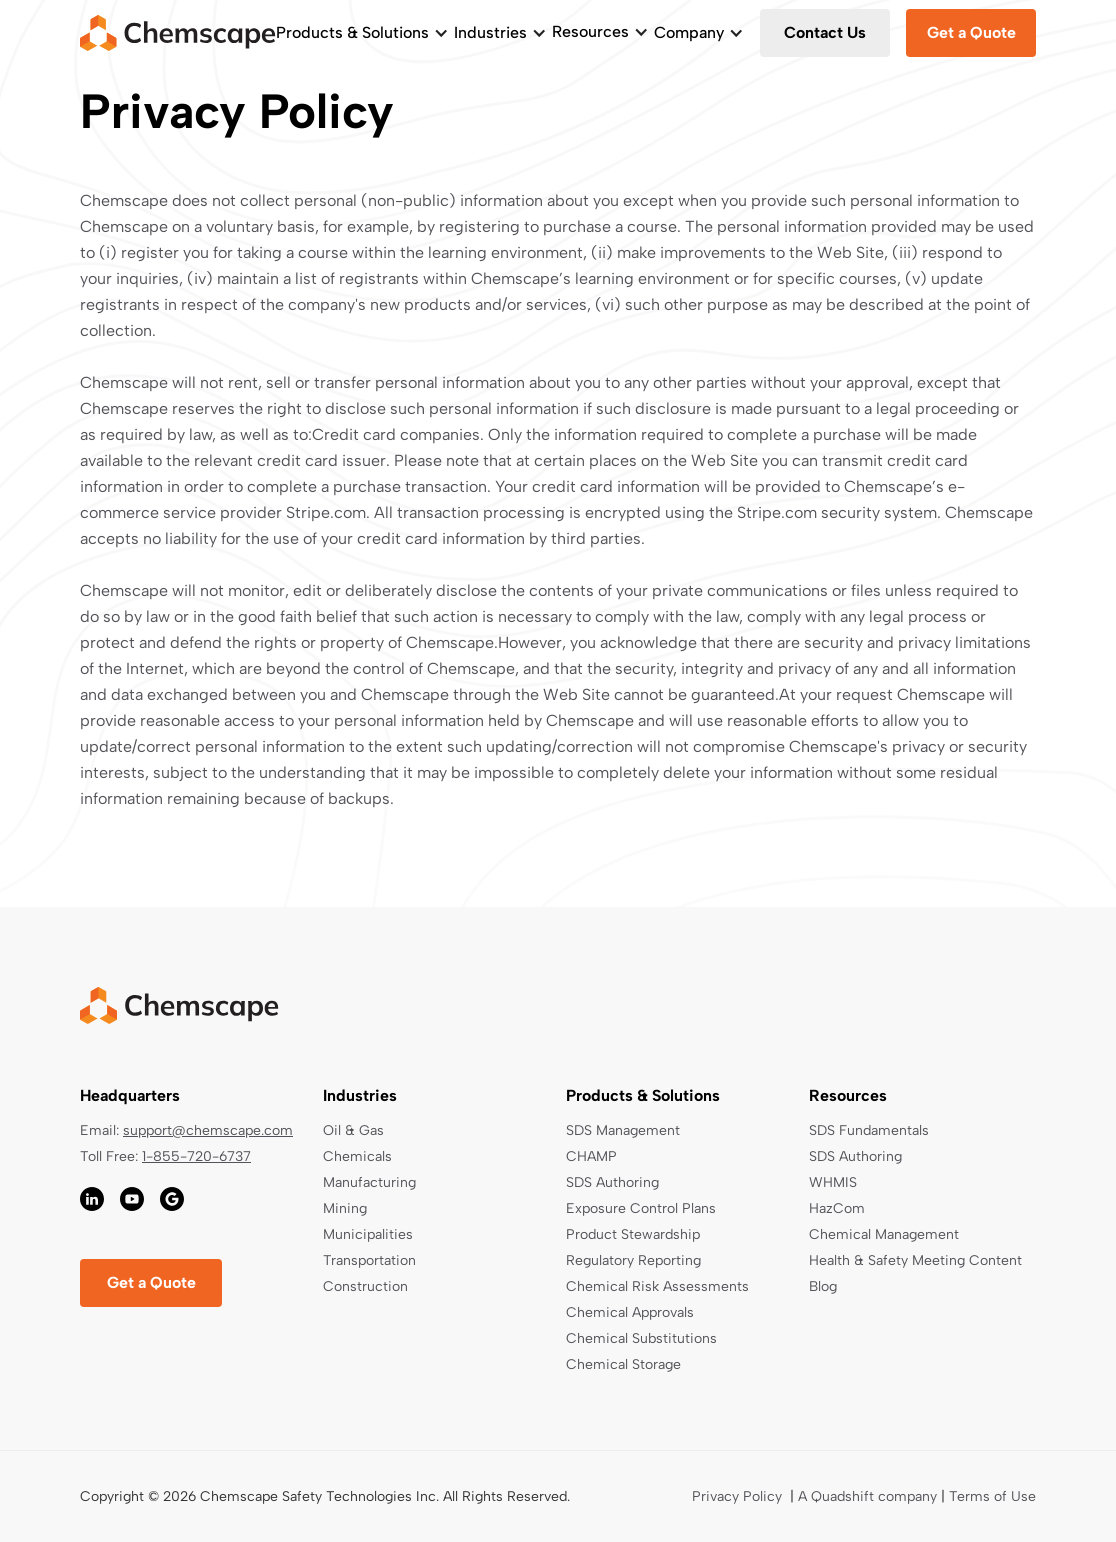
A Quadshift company (867, 1496)
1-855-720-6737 (196, 1156)
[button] (362, 33)
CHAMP (591, 1156)
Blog (823, 1286)
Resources (590, 31)
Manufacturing (369, 1182)
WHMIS (833, 1182)
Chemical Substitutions (641, 1338)
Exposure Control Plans (641, 1208)
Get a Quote (971, 32)
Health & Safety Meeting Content (915, 1260)
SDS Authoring (612, 1182)
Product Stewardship (633, 1234)
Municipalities (368, 1234)
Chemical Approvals (630, 1312)
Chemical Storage (623, 1364)
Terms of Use (992, 1496)
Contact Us (825, 32)
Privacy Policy (737, 1496)
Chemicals (357, 1156)
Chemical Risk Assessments (657, 1286)
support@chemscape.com (208, 1130)
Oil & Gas (353, 1130)
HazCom (837, 1208)
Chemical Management (884, 1234)
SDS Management (623, 1130)
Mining (345, 1208)
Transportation (369, 1260)
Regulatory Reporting (633, 1260)
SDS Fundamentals (869, 1130)
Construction (365, 1286)
